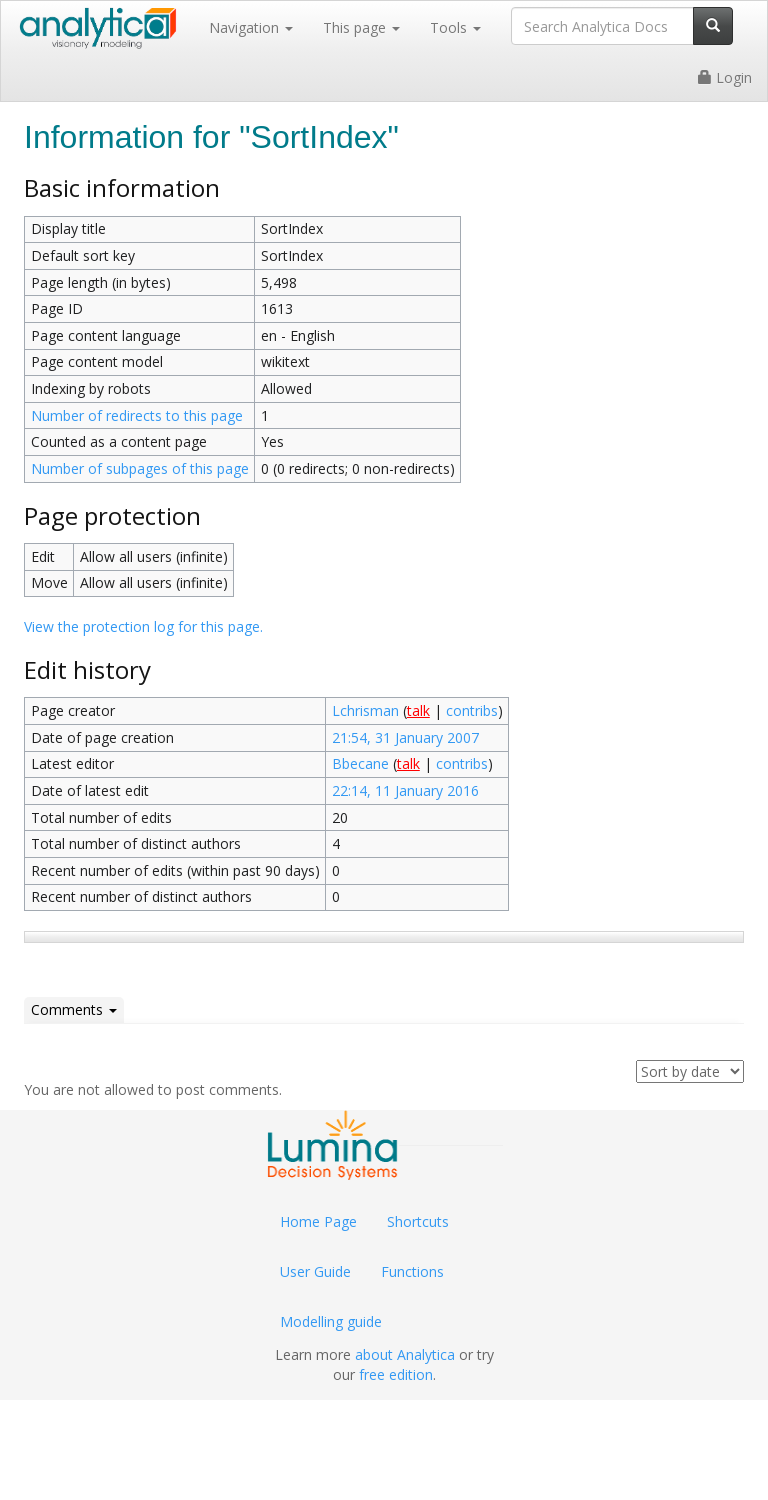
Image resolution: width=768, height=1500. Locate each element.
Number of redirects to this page (137, 415)
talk (418, 710)
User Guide (315, 1271)
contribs (472, 710)
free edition (396, 1374)
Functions (412, 1271)
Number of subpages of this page (140, 468)
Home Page (318, 1221)
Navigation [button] (251, 27)
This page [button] (361, 27)
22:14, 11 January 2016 (405, 790)
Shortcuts (418, 1221)
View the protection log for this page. (143, 626)
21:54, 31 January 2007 (405, 737)
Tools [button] (455, 27)
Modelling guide (331, 1321)
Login (725, 77)
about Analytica (405, 1354)
